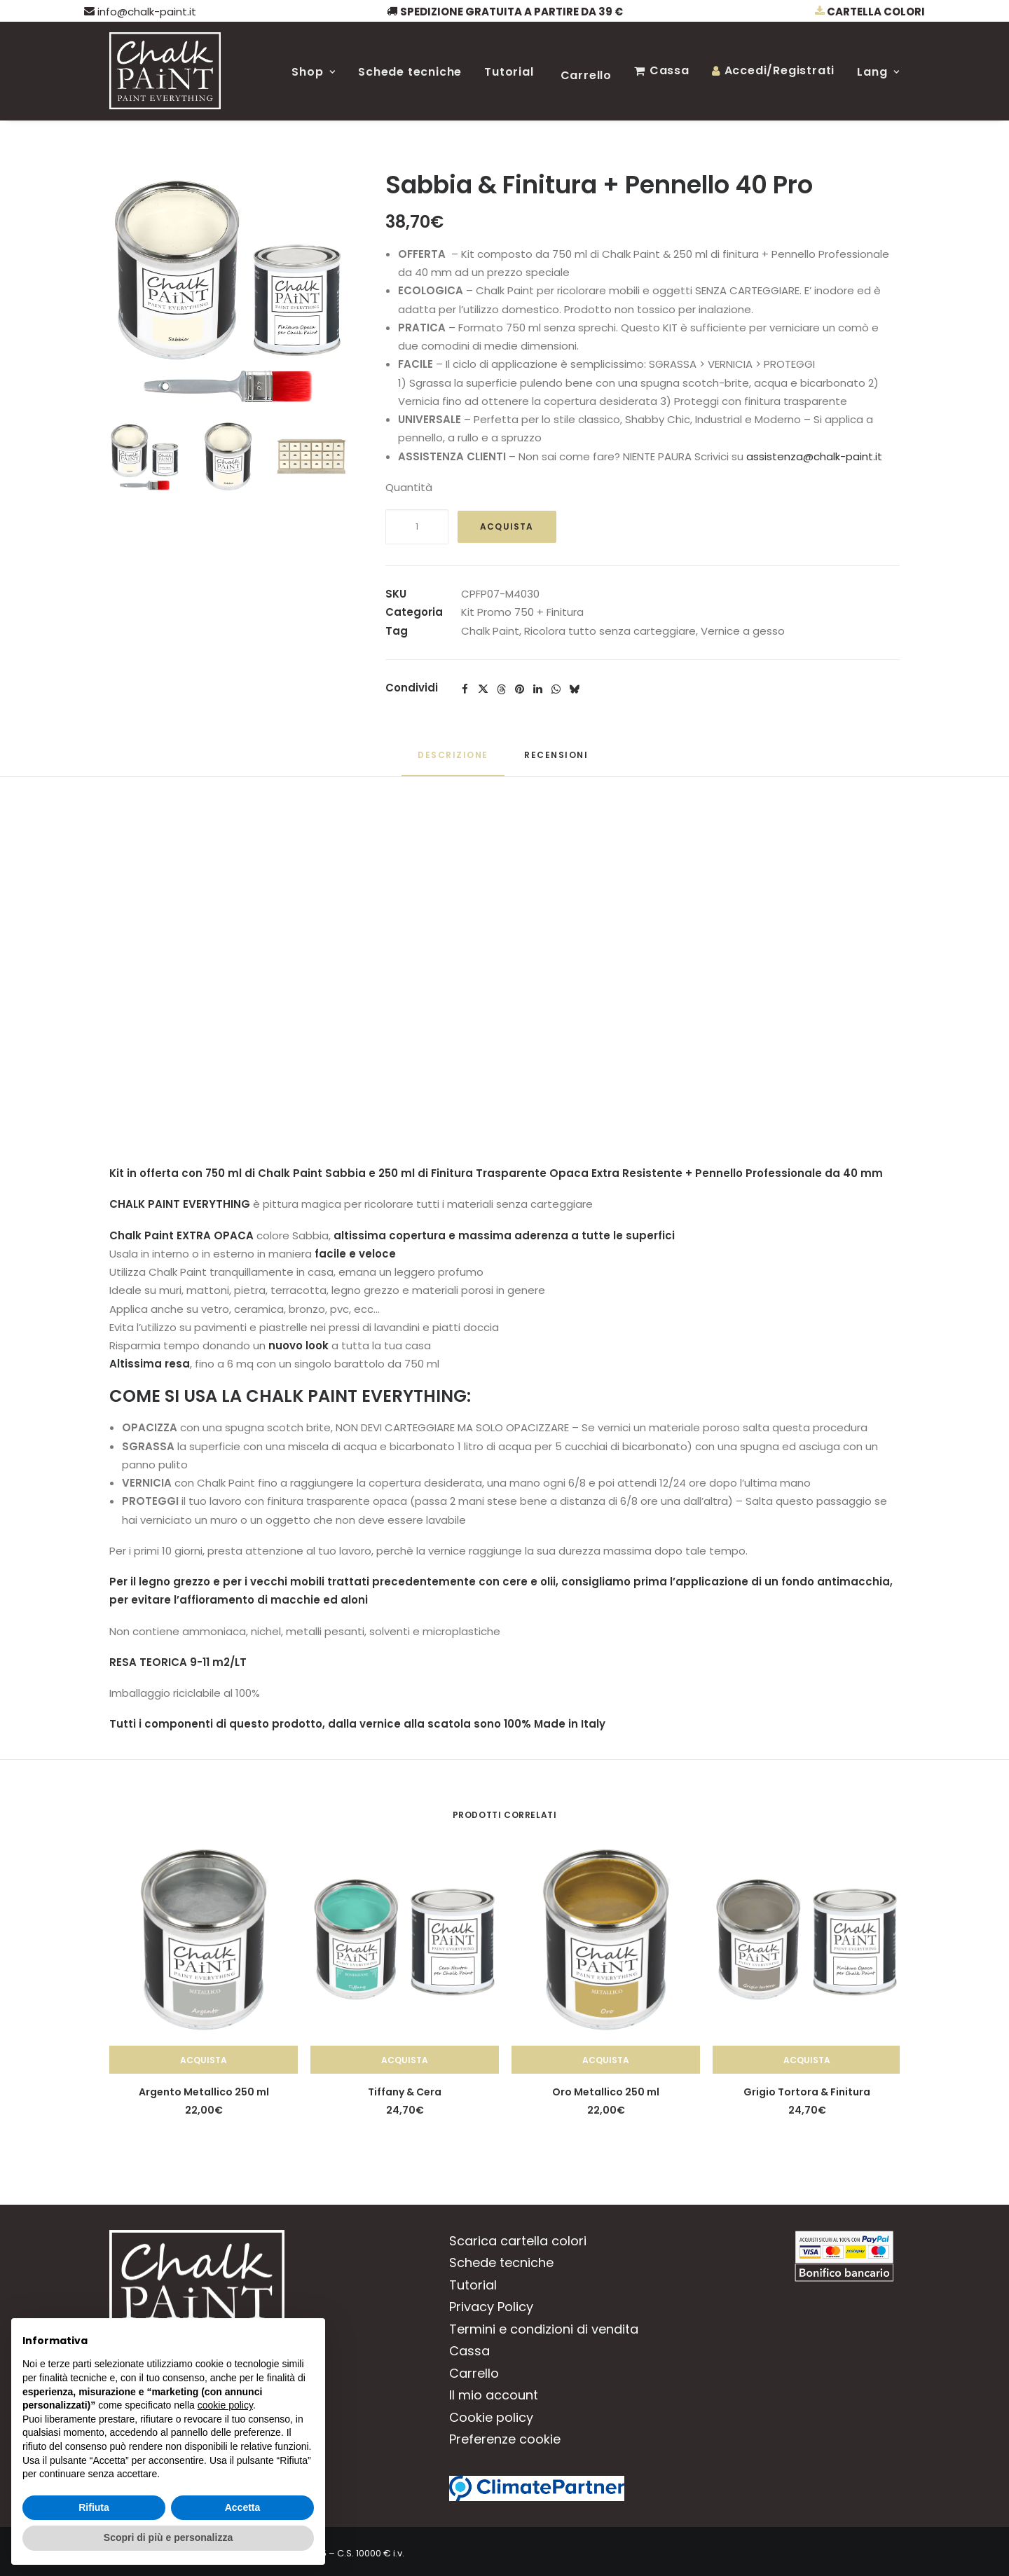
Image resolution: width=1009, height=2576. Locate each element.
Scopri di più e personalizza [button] (168, 2537)
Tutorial (508, 72)
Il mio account (493, 2395)
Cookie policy (491, 2417)
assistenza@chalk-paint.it (814, 456)
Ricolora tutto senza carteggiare (610, 631)
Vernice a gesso (743, 631)
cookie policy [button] (225, 2405)
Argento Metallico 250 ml (204, 2092)
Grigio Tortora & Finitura (806, 2092)
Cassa (669, 70)
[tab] (558, 760)
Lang (878, 72)
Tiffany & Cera (404, 2092)
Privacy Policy (491, 2306)
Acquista (507, 526)
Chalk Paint (490, 631)
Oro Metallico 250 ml (605, 2092)
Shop (313, 72)
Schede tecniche (410, 72)
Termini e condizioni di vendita (543, 2329)
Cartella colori (870, 11)
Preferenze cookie (505, 2439)
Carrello (586, 75)
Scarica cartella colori (517, 2241)
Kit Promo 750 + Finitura (522, 612)
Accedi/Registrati (780, 70)
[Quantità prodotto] (416, 526)
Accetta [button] (243, 2507)
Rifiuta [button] (93, 2507)
